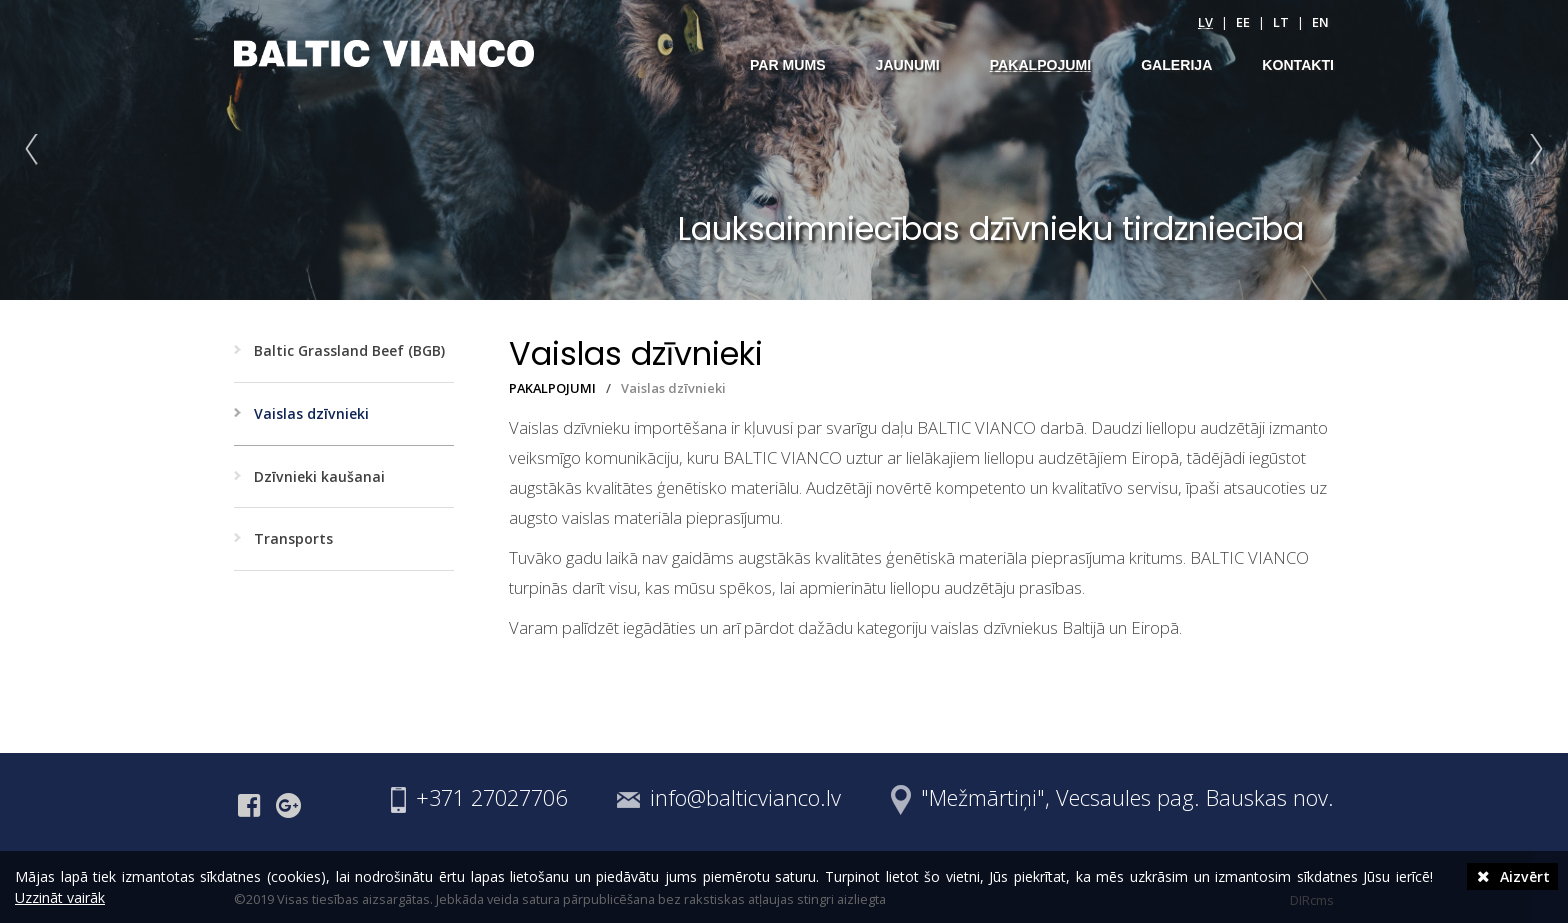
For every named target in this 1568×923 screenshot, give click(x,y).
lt (1281, 22)
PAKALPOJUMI (1040, 65)
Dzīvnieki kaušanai (319, 476)
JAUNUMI (908, 65)
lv (1205, 22)
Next (1532, 150)
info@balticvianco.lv (745, 797)
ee (1243, 22)
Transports (293, 538)
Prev (36, 150)
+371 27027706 (491, 797)
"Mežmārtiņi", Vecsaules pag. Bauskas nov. (1127, 797)
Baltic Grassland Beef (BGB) (349, 350)
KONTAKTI (1298, 65)
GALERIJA (1176, 65)
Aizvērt (1512, 876)
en (1320, 22)
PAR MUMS (788, 65)
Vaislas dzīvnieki (311, 413)
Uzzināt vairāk (60, 897)
